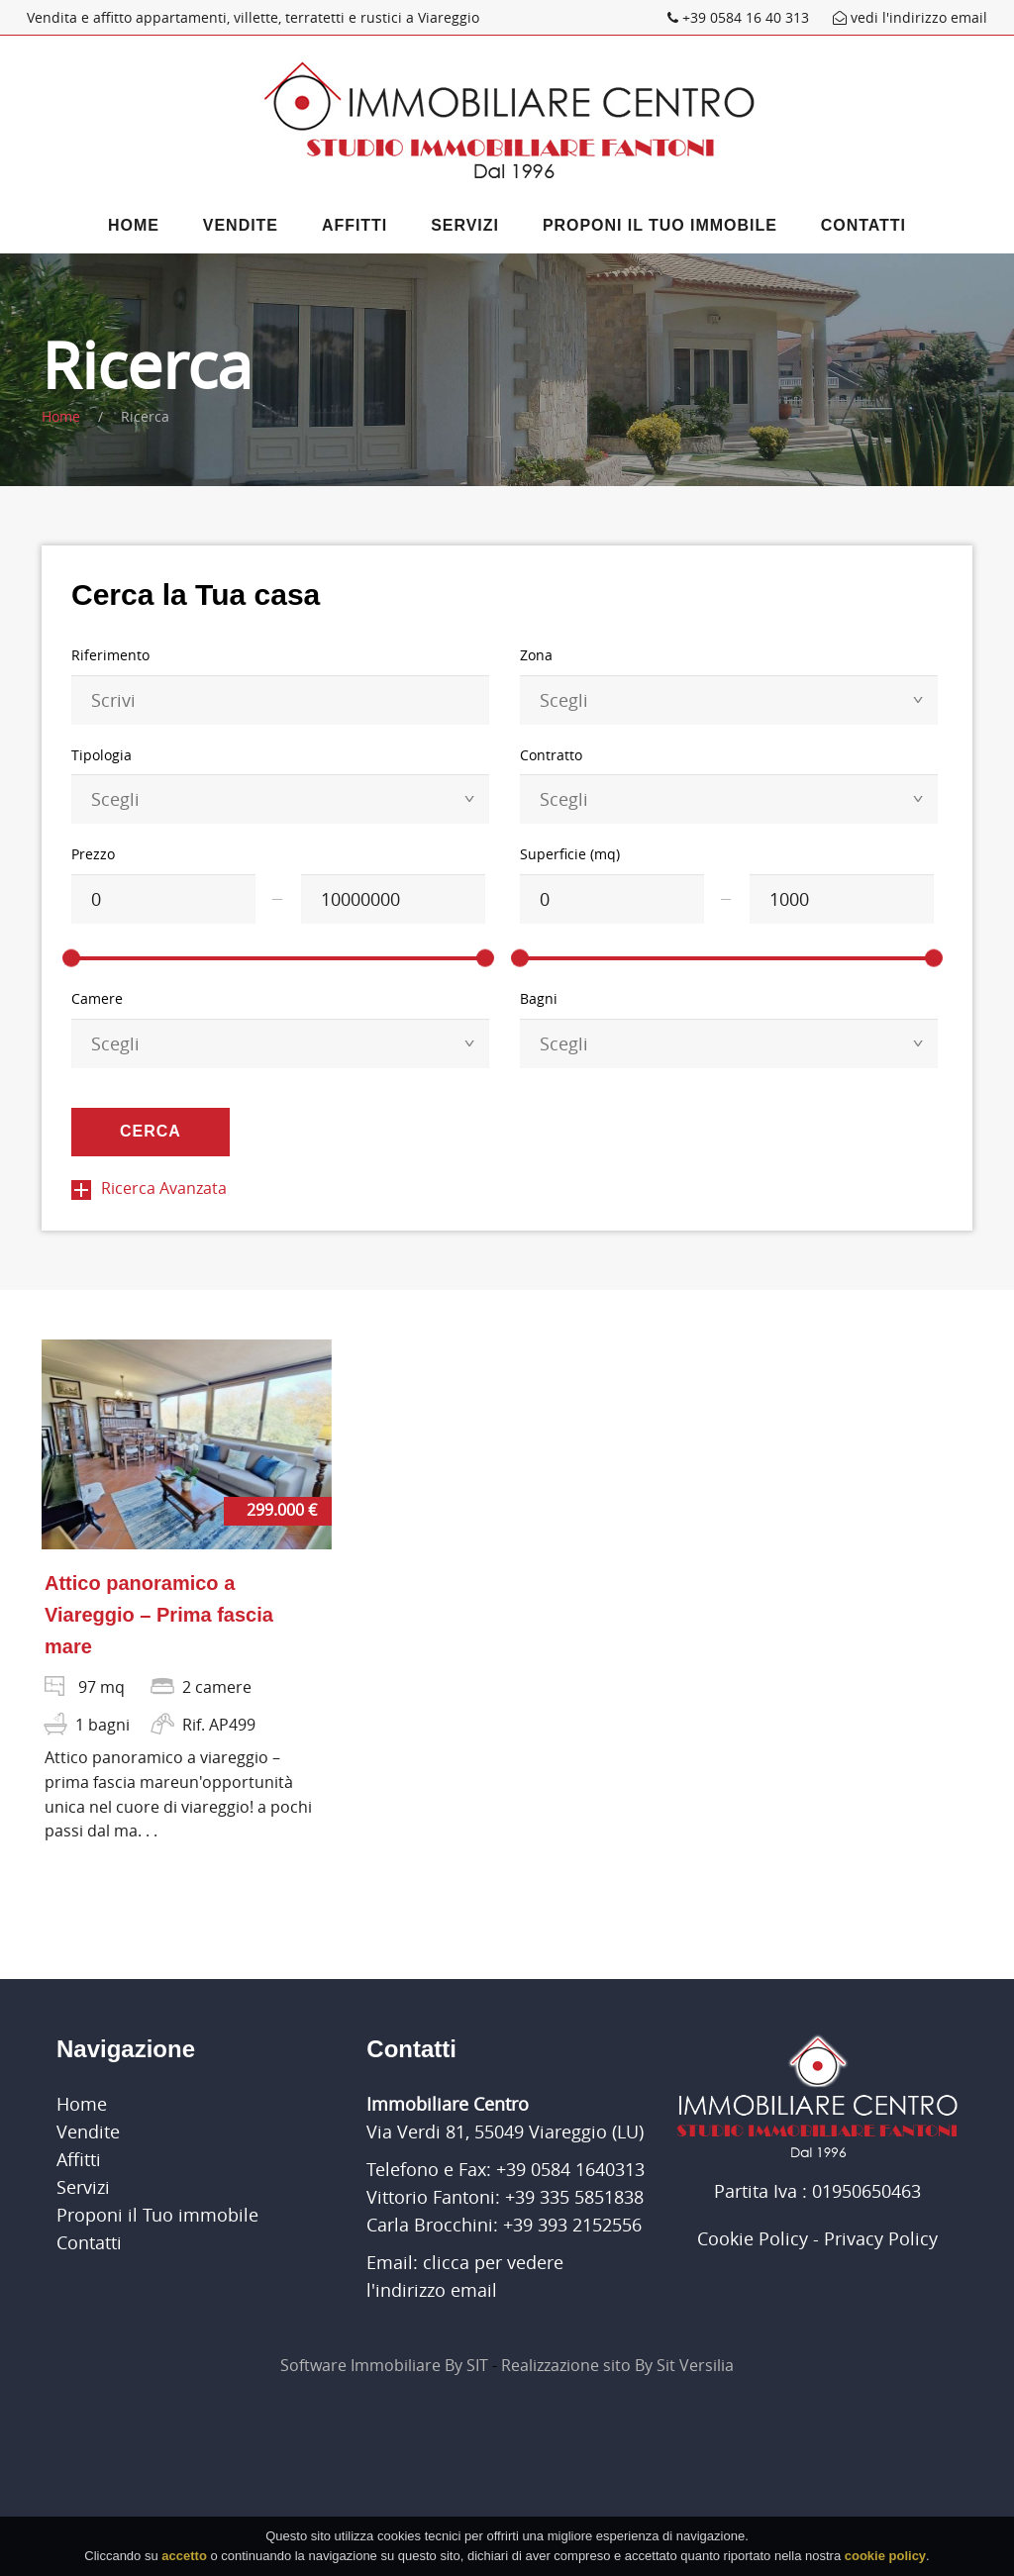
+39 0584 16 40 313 (740, 17)
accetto (184, 2560)
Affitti (354, 225)
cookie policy (885, 2560)
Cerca (150, 1131)
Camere (97, 998)
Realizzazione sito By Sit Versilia (617, 2365)
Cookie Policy (752, 2238)
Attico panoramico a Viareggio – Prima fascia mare (159, 1614)
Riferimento (110, 654)
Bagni (539, 998)
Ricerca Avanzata (149, 1188)
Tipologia (101, 754)
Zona (536, 654)
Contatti (863, 225)
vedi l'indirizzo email (910, 17)
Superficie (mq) (570, 853)
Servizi (465, 225)
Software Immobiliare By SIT (384, 2365)
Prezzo (93, 853)
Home (133, 225)
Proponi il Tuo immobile (660, 225)
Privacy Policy (881, 2238)
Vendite (240, 225)
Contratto (551, 754)
